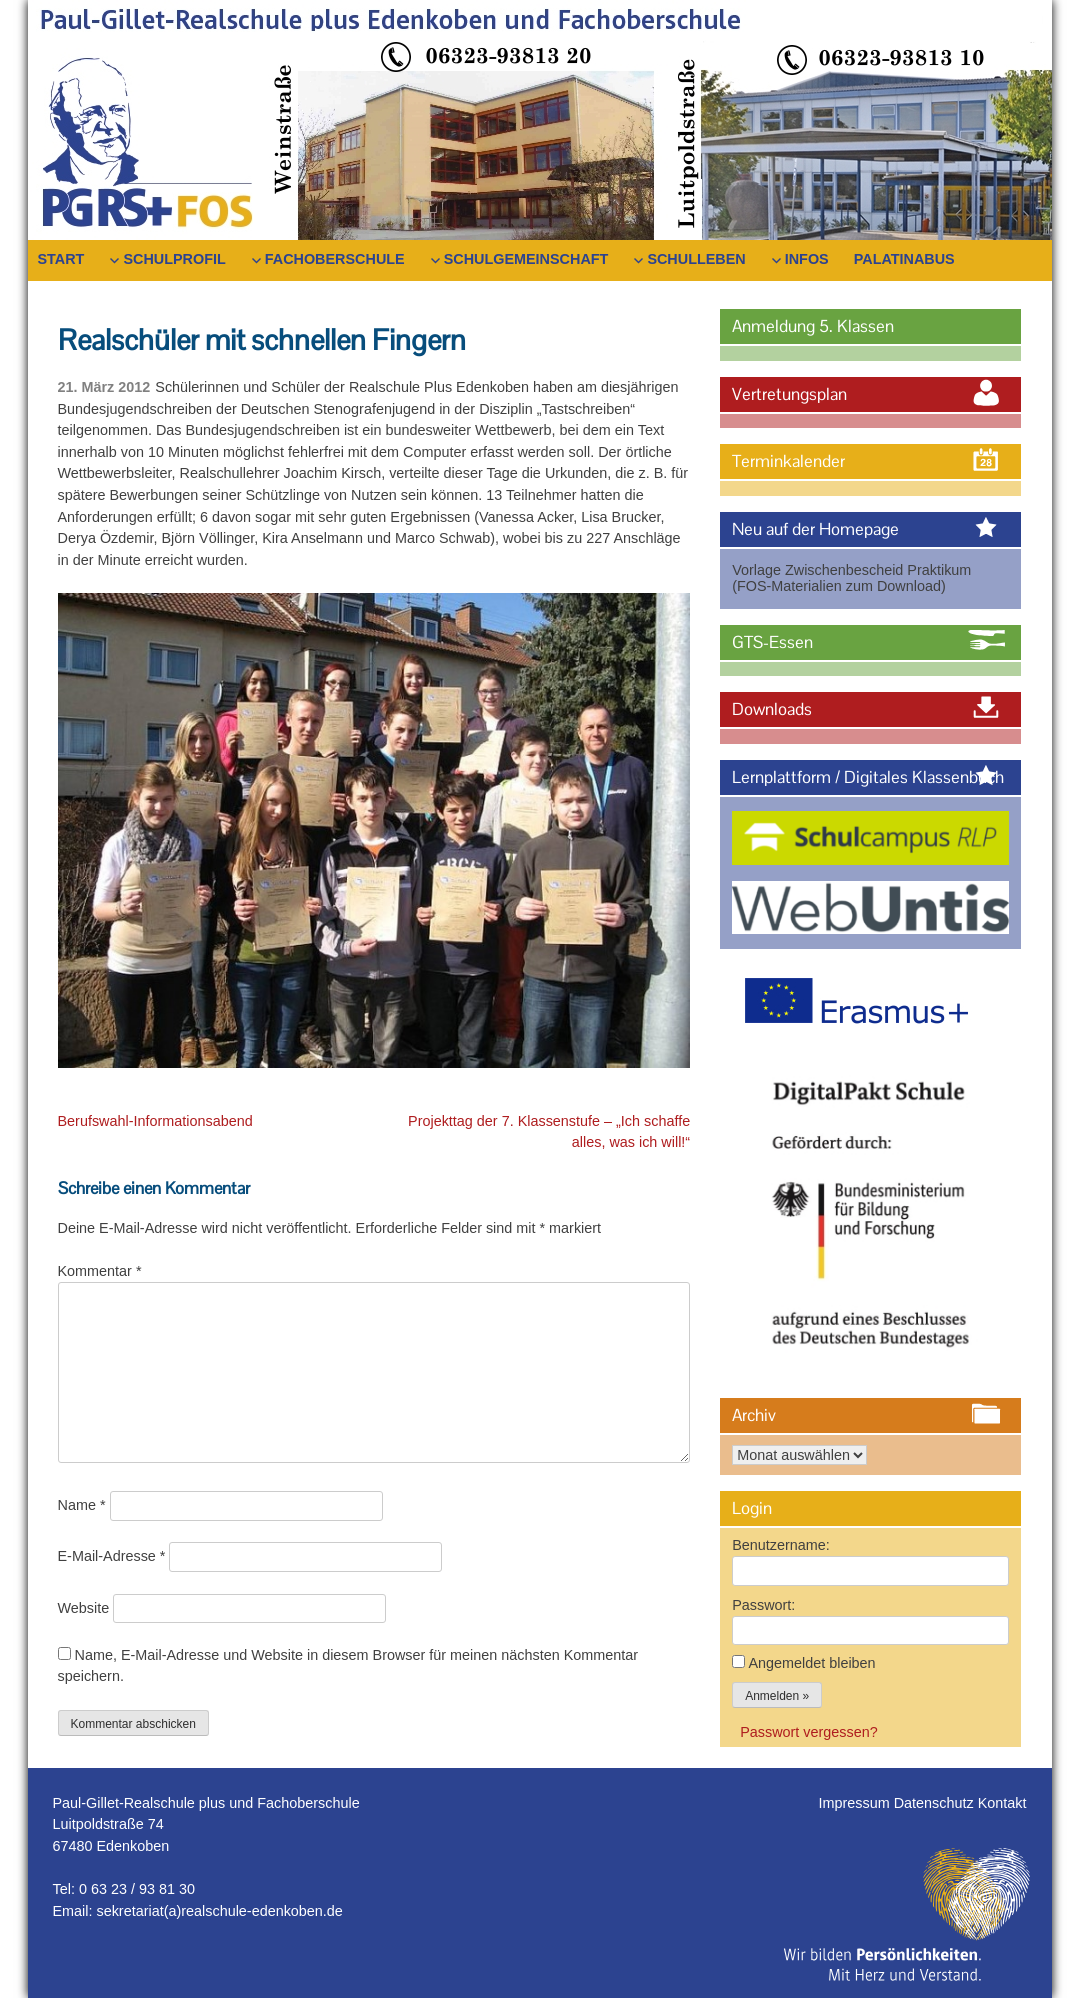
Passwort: (763, 1605)
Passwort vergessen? (809, 1732)
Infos (807, 259)
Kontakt (1002, 1803)
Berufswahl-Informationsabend (155, 1121)
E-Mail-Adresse (112, 1556)
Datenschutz (936, 1803)
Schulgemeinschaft (526, 259)
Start (61, 259)
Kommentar (100, 1271)
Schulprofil (174, 259)
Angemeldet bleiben (811, 1663)
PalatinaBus (904, 259)
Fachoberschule (335, 259)
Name (82, 1505)
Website (84, 1608)
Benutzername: (781, 1545)
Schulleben (696, 259)
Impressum (856, 1803)
